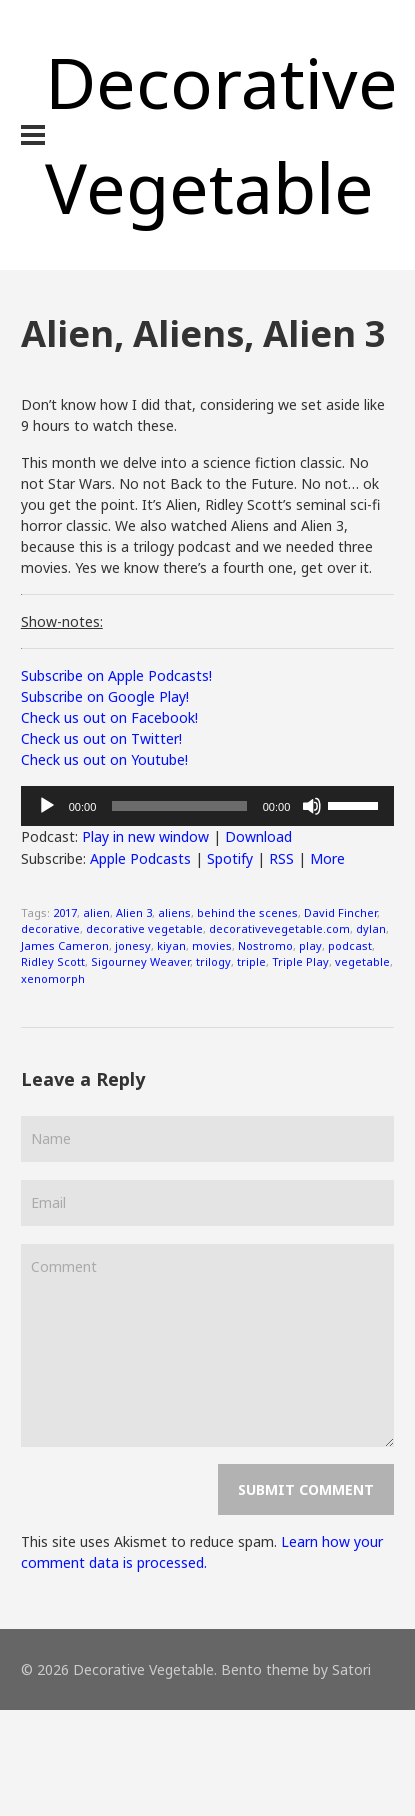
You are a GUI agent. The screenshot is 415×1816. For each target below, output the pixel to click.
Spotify (230, 858)
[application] (208, 806)
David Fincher (340, 912)
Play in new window (145, 836)
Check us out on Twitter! (101, 738)
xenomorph (53, 978)
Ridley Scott (53, 961)
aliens (174, 912)
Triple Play (300, 961)
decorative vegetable (144, 928)
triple (251, 961)
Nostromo (265, 945)
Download (258, 836)
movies (212, 945)
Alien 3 (134, 912)
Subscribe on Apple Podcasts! (116, 675)
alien (96, 912)
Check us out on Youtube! (104, 759)
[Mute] (312, 806)
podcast (350, 945)
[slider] (179, 806)
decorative (50, 928)
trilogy (213, 961)
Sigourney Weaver (140, 961)
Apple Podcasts (140, 858)
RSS (281, 858)
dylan (371, 928)
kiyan (171, 945)
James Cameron (65, 945)
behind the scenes (247, 912)
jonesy (133, 945)
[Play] (47, 806)
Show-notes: (62, 621)
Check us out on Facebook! (109, 717)
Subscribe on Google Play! (105, 696)
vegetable (362, 961)
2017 (65, 912)
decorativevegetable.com (279, 928)
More (327, 858)
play (310, 945)
